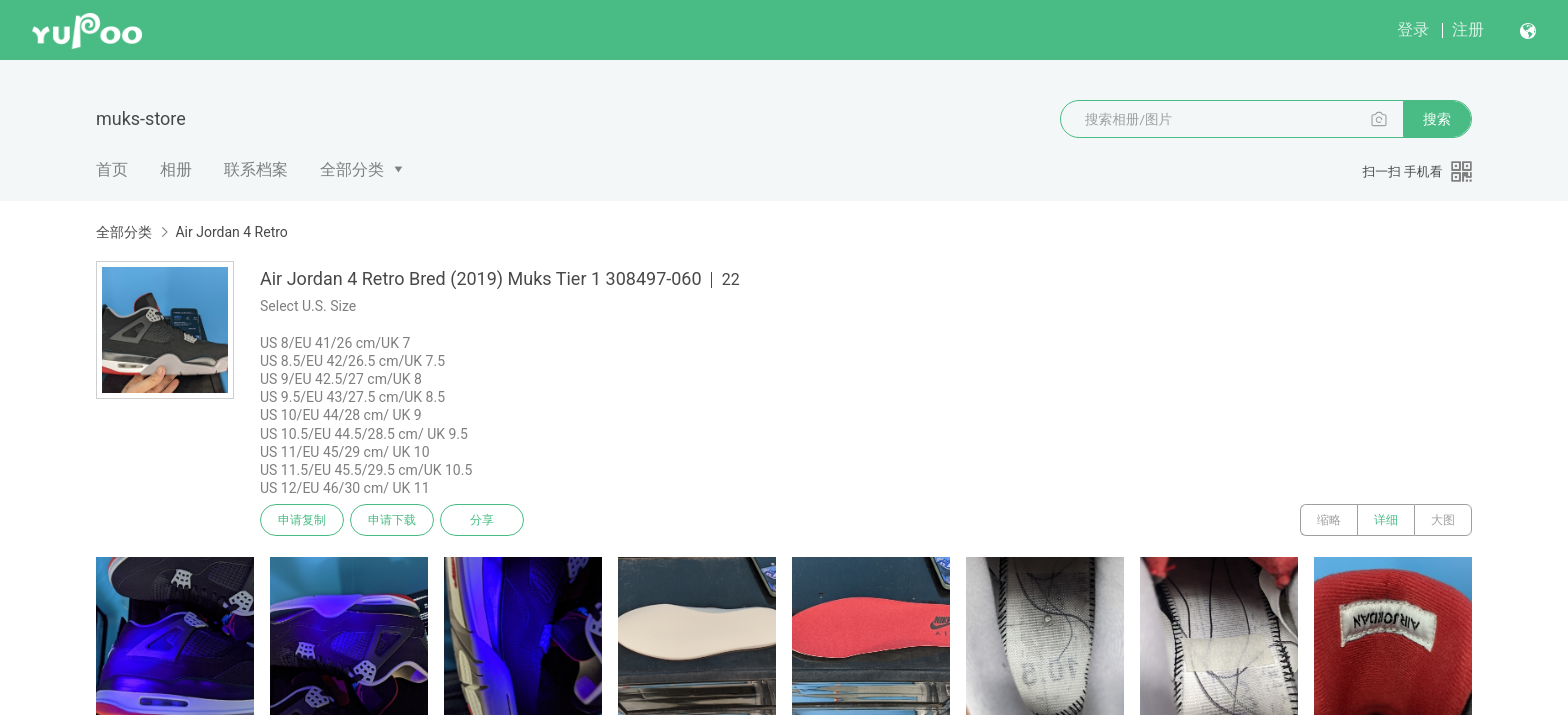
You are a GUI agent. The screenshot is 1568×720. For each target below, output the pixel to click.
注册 (1468, 29)
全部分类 (352, 169)
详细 (1386, 520)
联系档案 (256, 169)
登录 (1413, 29)
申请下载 (392, 520)
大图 (1443, 520)
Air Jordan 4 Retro (231, 232)
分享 (482, 520)
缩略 (1329, 520)
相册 (176, 169)
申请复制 (302, 520)
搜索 (1437, 119)
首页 (112, 169)
